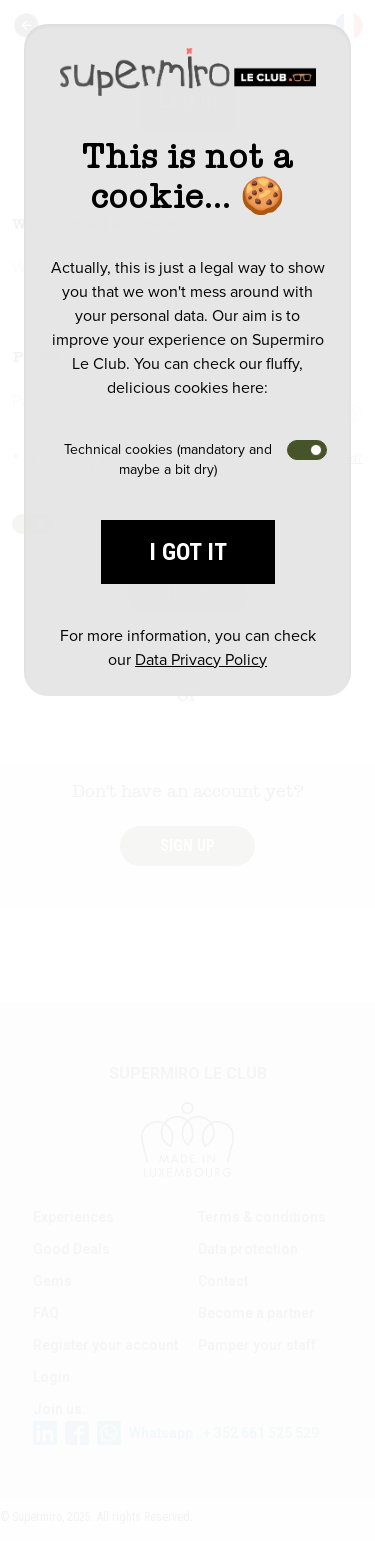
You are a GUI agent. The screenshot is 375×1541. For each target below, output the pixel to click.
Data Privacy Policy (201, 659)
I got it (188, 552)
